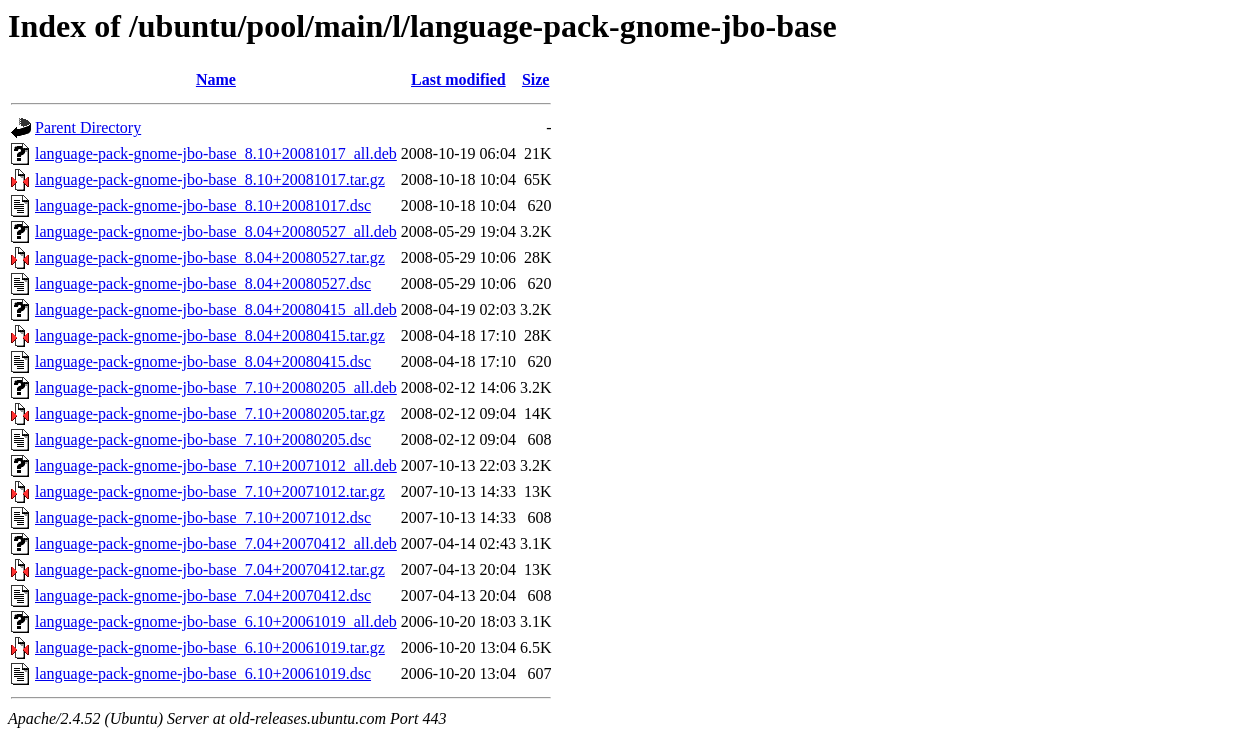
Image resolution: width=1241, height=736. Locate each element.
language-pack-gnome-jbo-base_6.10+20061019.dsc (203, 673)
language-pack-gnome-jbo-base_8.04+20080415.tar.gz (210, 335)
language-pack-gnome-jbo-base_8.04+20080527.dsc (203, 283)
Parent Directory (88, 127)
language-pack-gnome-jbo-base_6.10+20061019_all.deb (216, 621)
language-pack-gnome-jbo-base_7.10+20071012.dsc (203, 517)
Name (216, 79)
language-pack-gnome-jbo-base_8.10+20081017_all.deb (216, 153)
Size (536, 79)
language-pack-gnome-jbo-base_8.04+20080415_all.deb (216, 309)
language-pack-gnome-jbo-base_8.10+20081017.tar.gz (210, 179)
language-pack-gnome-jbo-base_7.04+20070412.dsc (203, 595)
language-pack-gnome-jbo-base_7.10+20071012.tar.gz (210, 491)
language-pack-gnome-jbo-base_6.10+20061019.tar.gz (210, 647)
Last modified (458, 79)
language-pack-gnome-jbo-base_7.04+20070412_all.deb (216, 543)
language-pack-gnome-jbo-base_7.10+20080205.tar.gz (210, 413)
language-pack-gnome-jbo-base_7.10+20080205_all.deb (216, 387)
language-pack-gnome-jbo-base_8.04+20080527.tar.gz (210, 257)
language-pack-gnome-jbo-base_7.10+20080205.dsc (203, 439)
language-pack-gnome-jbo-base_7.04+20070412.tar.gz (210, 569)
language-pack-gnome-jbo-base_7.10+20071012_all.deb (216, 465)
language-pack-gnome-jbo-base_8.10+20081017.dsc (203, 205)
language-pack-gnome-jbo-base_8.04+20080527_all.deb (216, 231)
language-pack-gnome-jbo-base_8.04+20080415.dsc (203, 361)
